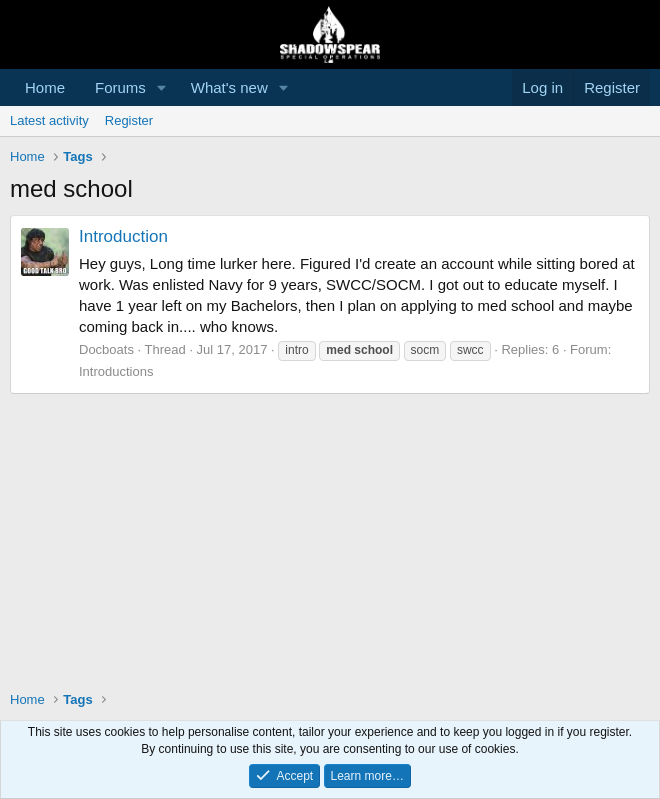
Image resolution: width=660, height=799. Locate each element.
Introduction (123, 236)
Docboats (106, 349)
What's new (229, 87)
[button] (162, 87)
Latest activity (49, 120)
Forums (120, 87)
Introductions (116, 371)
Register (129, 120)
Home (45, 87)
